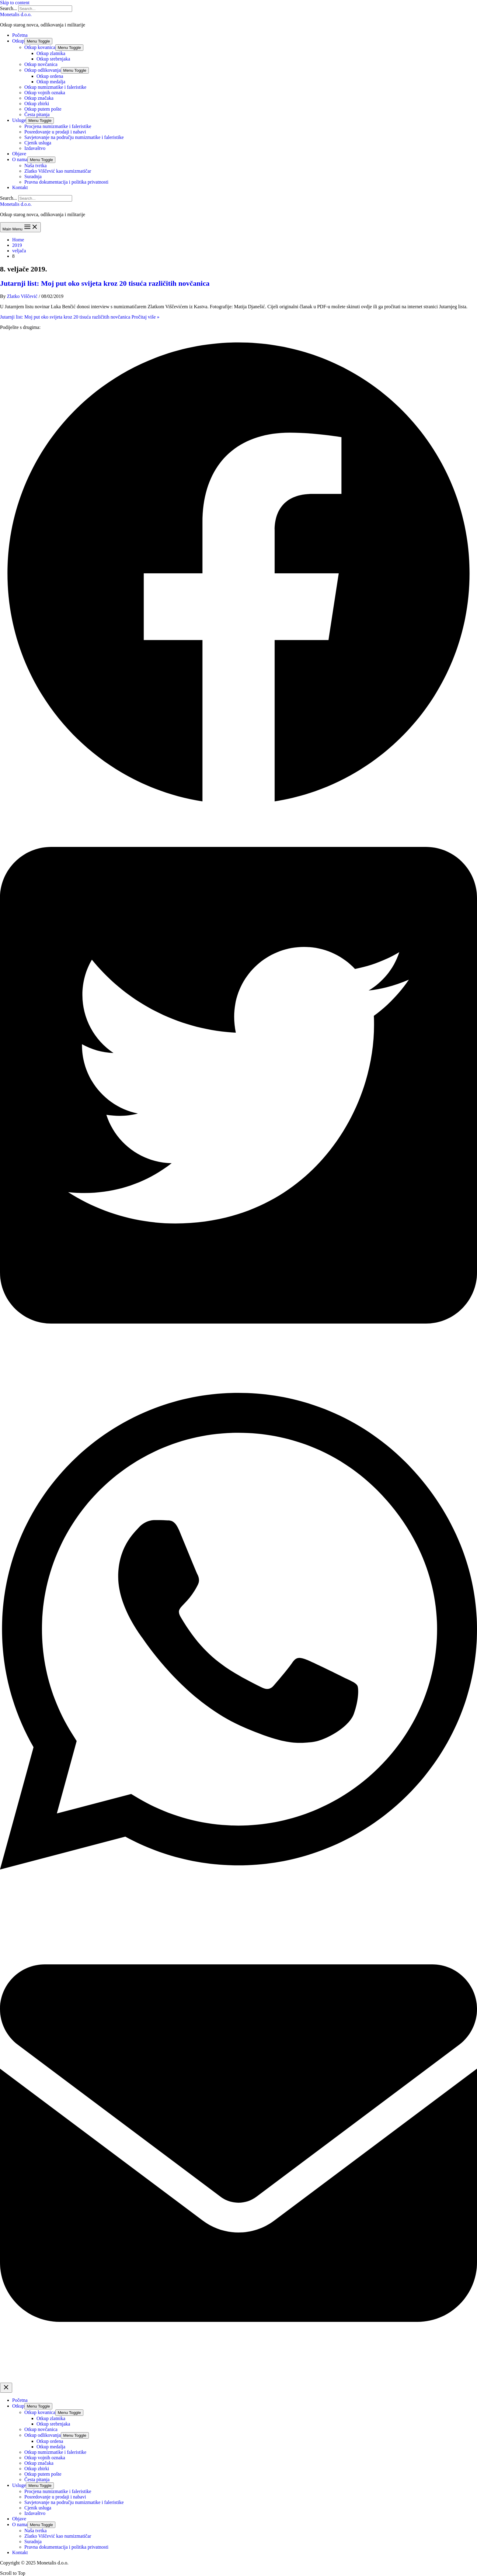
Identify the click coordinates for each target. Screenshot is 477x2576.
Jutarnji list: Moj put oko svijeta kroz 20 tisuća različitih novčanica (105, 283)
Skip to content (15, 2)
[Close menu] (6, 2388)
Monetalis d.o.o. (16, 14)
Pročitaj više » (79, 316)
